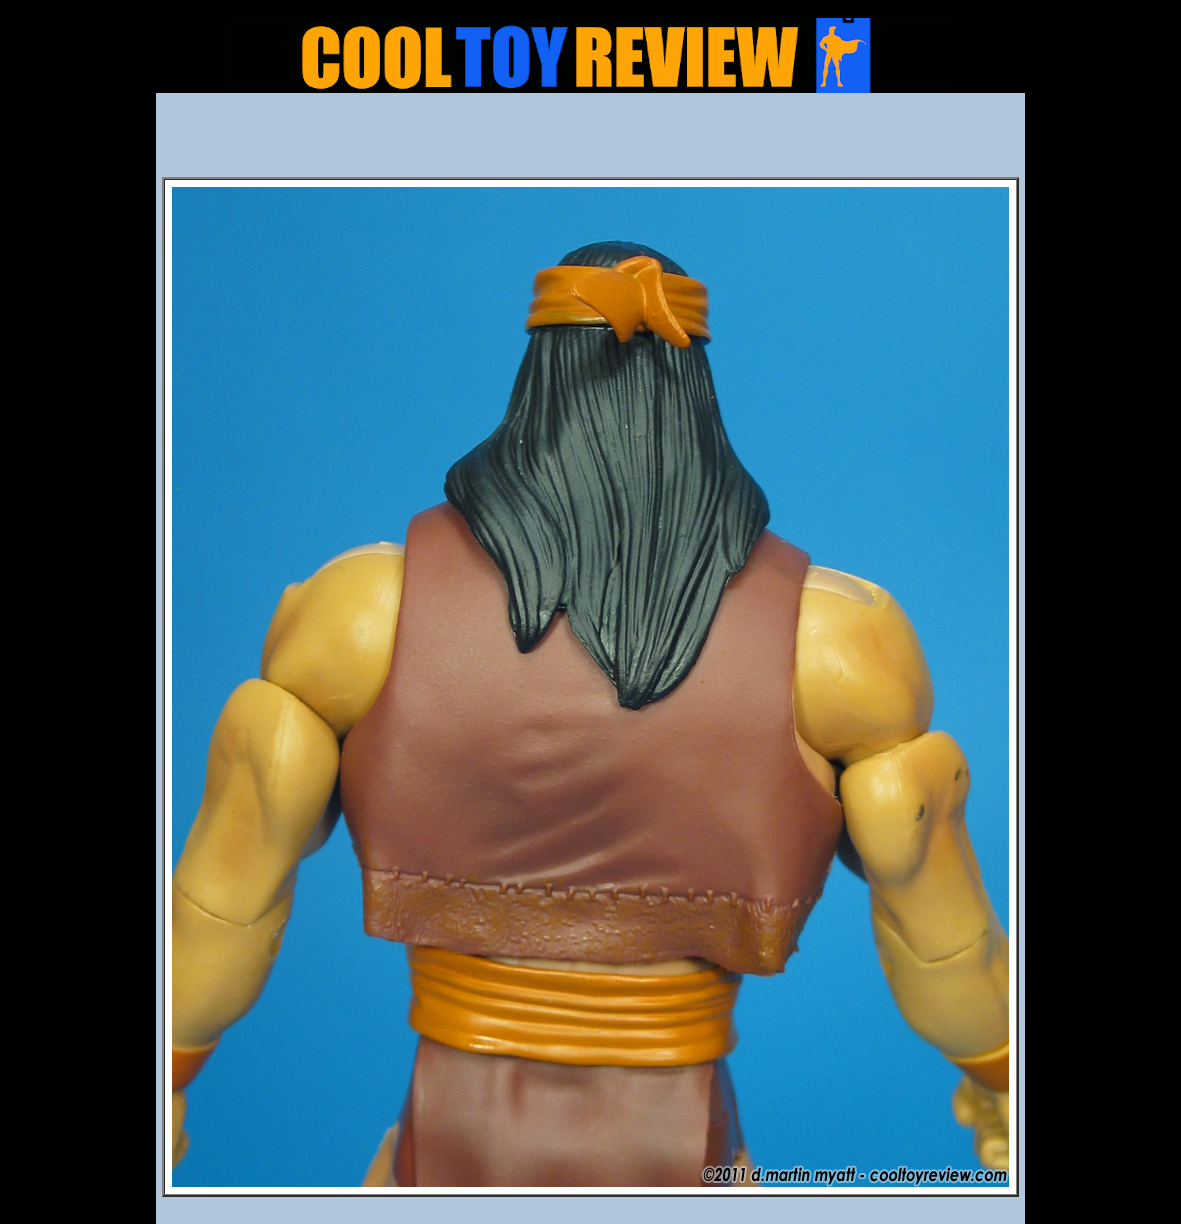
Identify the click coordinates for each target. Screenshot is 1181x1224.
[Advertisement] (591, 141)
